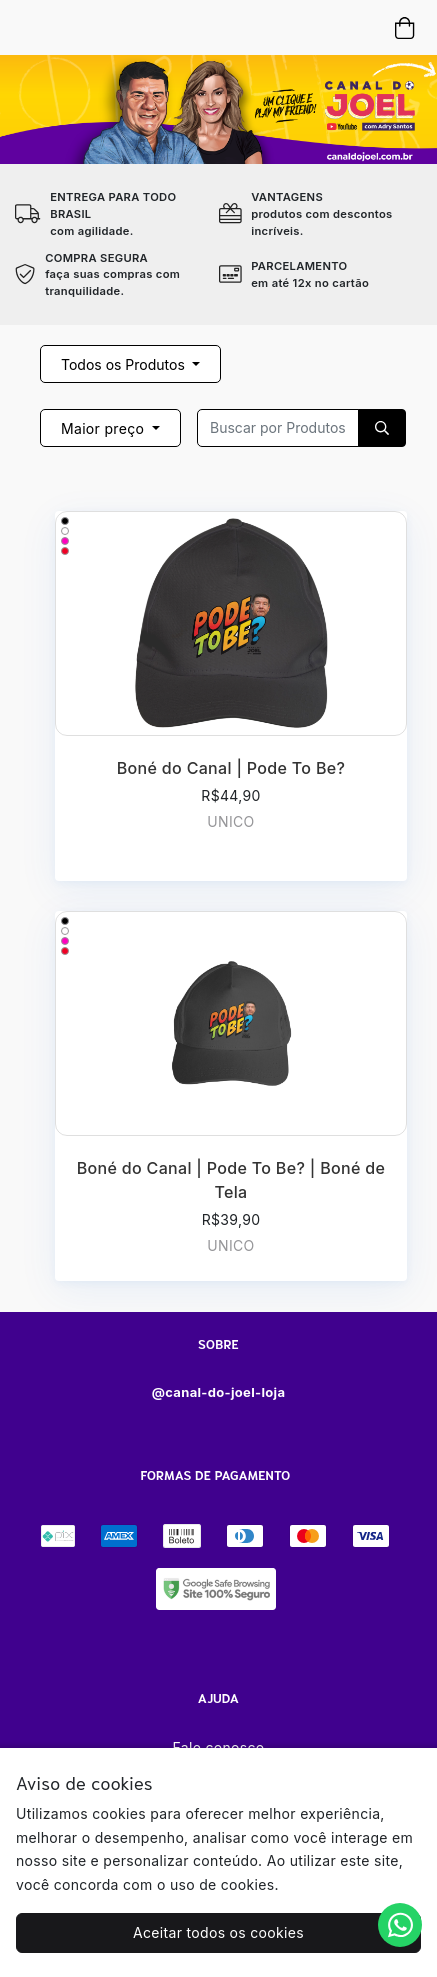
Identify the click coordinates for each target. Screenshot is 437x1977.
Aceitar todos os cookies (218, 1932)
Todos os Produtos (125, 364)
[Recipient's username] (278, 428)
